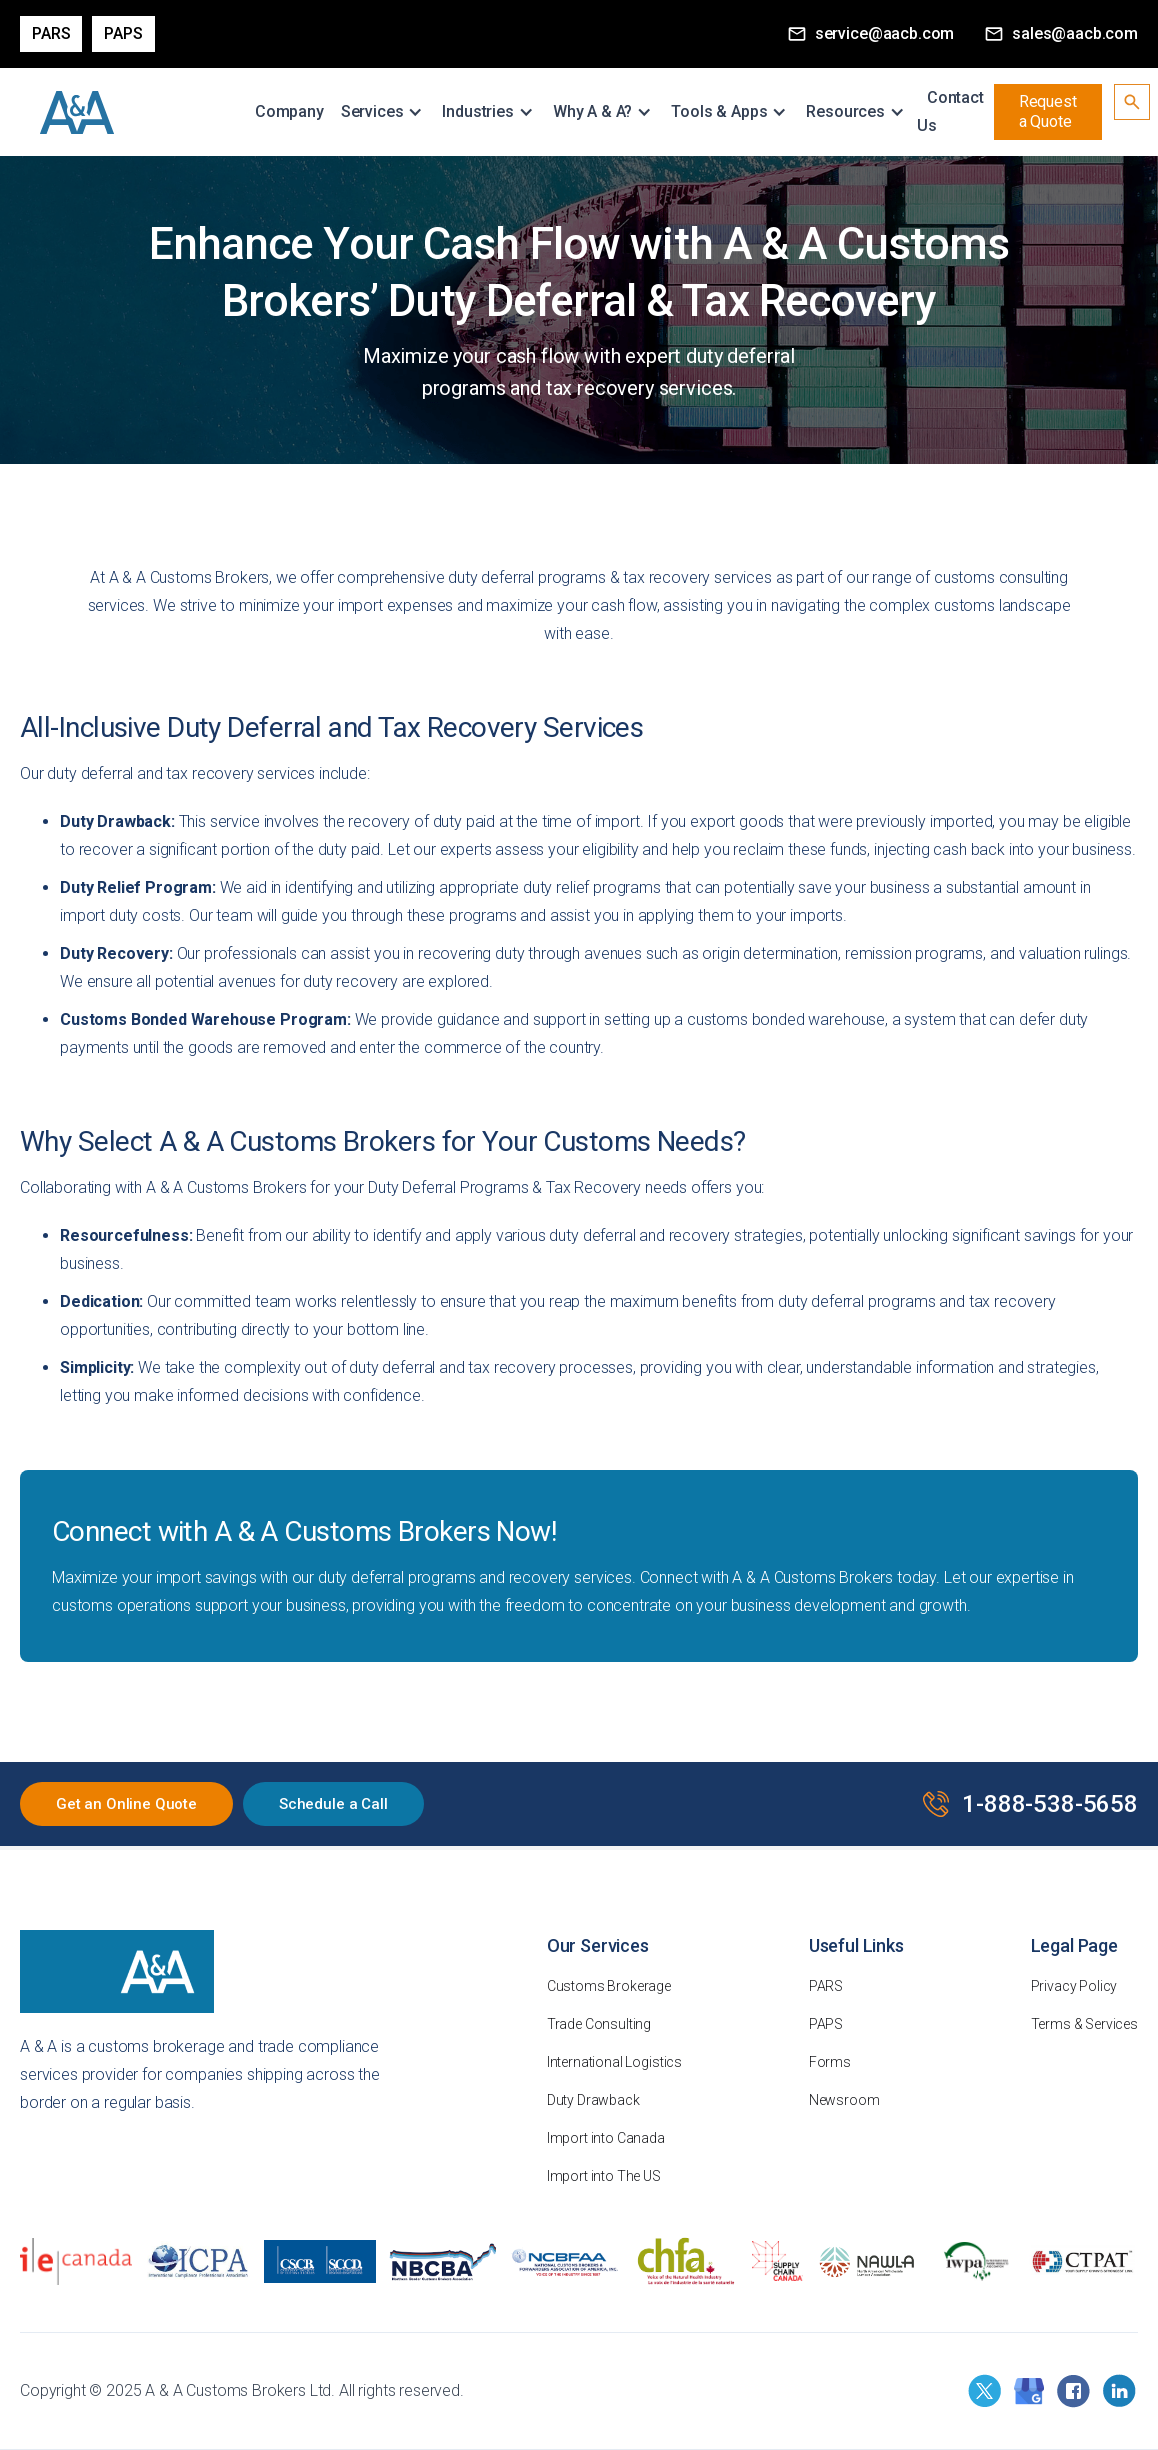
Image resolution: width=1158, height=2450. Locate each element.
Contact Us (950, 111)
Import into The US (604, 2176)
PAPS (123, 33)
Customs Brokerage (609, 1986)
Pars (51, 33)
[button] (385, 112)
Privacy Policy (1074, 1986)
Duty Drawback (593, 2100)
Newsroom (844, 2100)
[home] (77, 112)
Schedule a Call (333, 1804)
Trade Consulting (599, 2024)
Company (289, 111)
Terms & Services (1084, 2024)
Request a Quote (1048, 111)
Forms (830, 2062)
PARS (826, 1986)
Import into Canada (606, 2138)
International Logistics (614, 2062)
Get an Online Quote (126, 1804)
